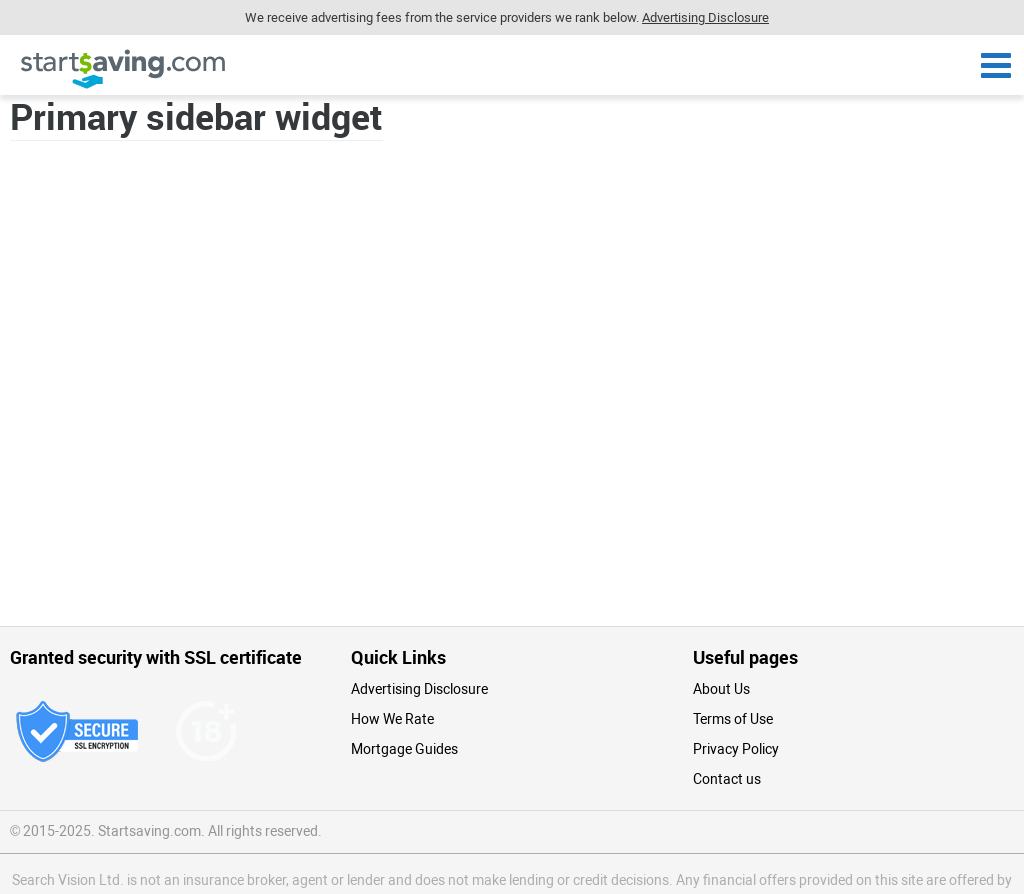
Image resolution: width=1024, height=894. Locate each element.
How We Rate (392, 719)
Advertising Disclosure (419, 689)
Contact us (727, 779)
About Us (721, 689)
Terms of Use (733, 719)
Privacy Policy (736, 749)
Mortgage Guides (404, 749)
